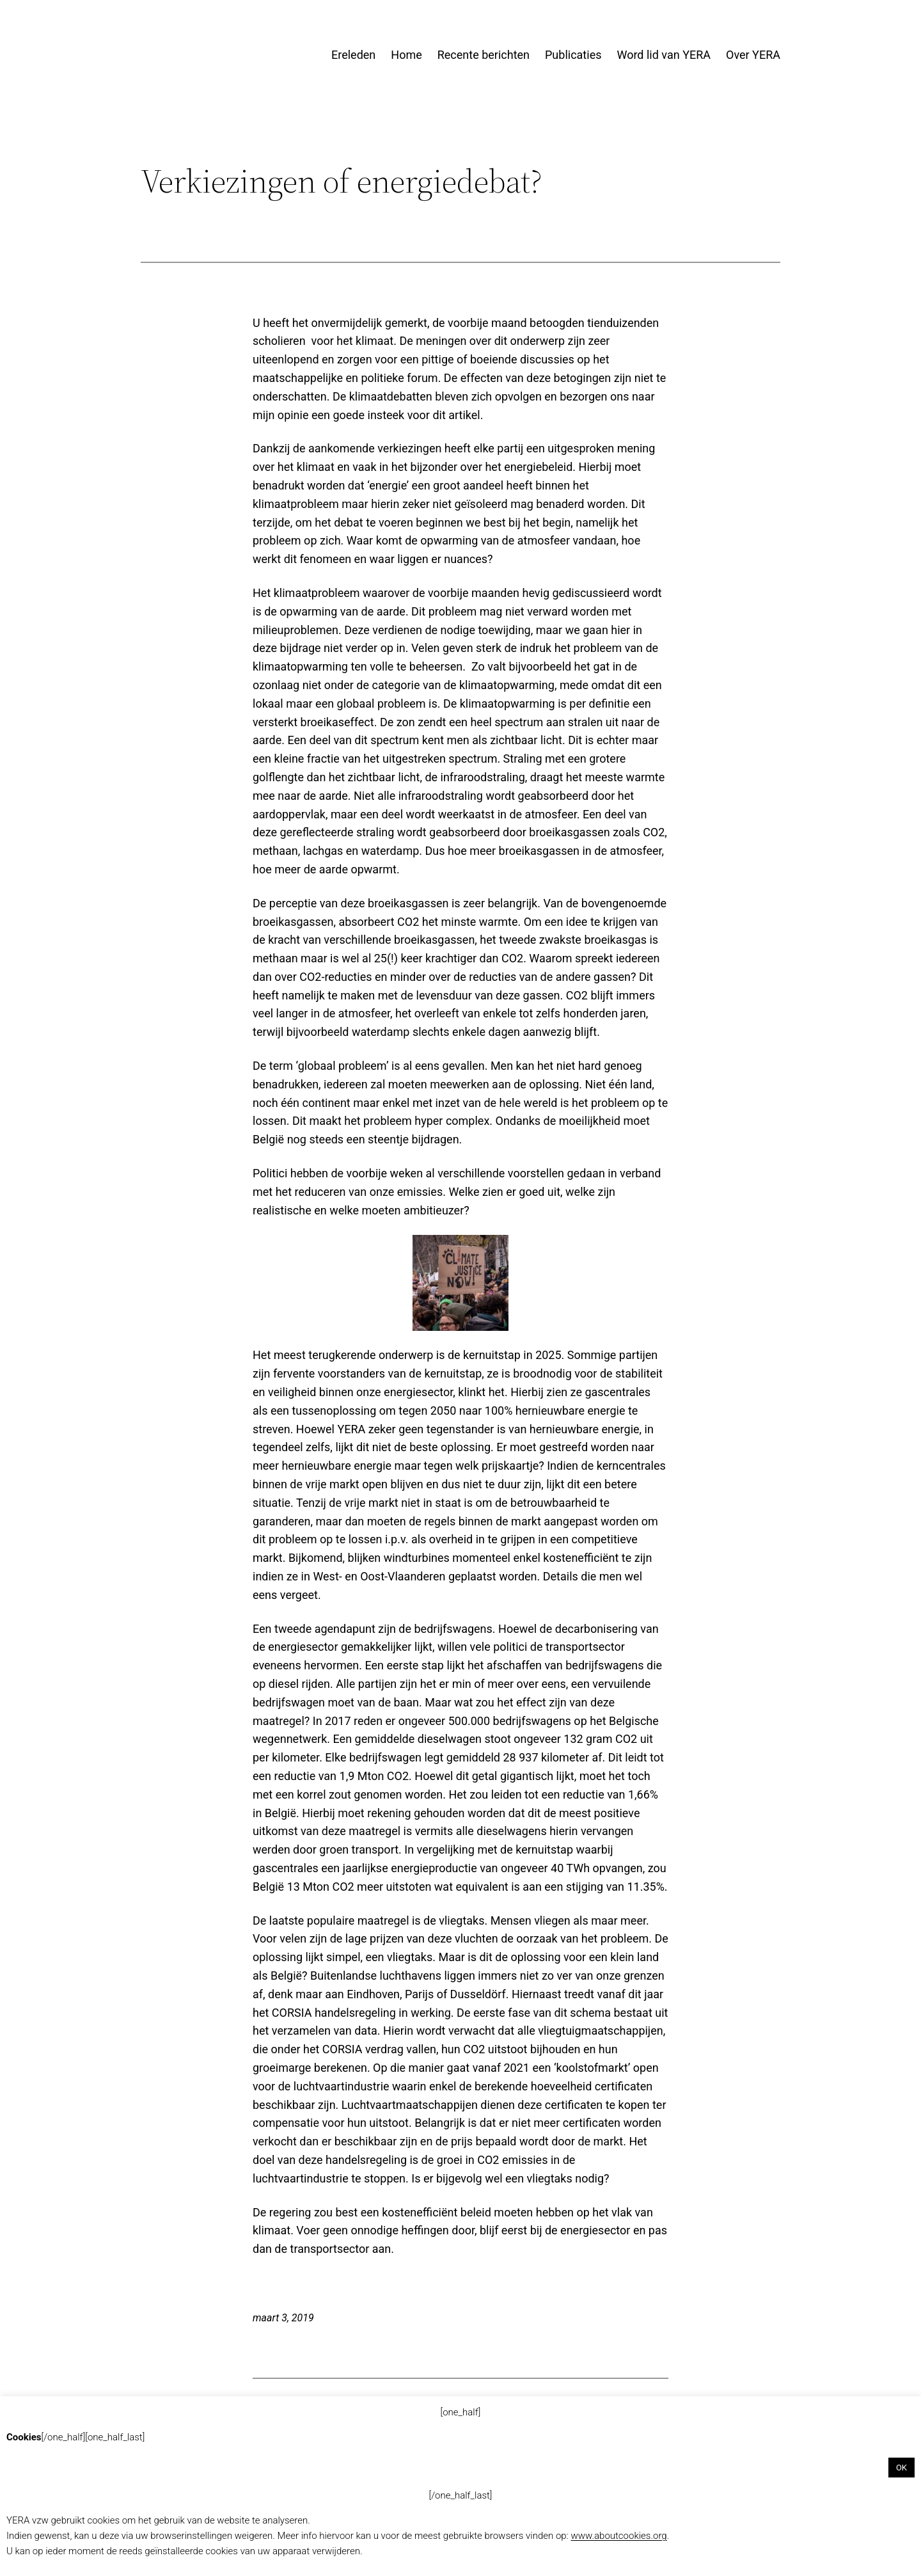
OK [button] (901, 2467)
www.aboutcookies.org (618, 2535)
